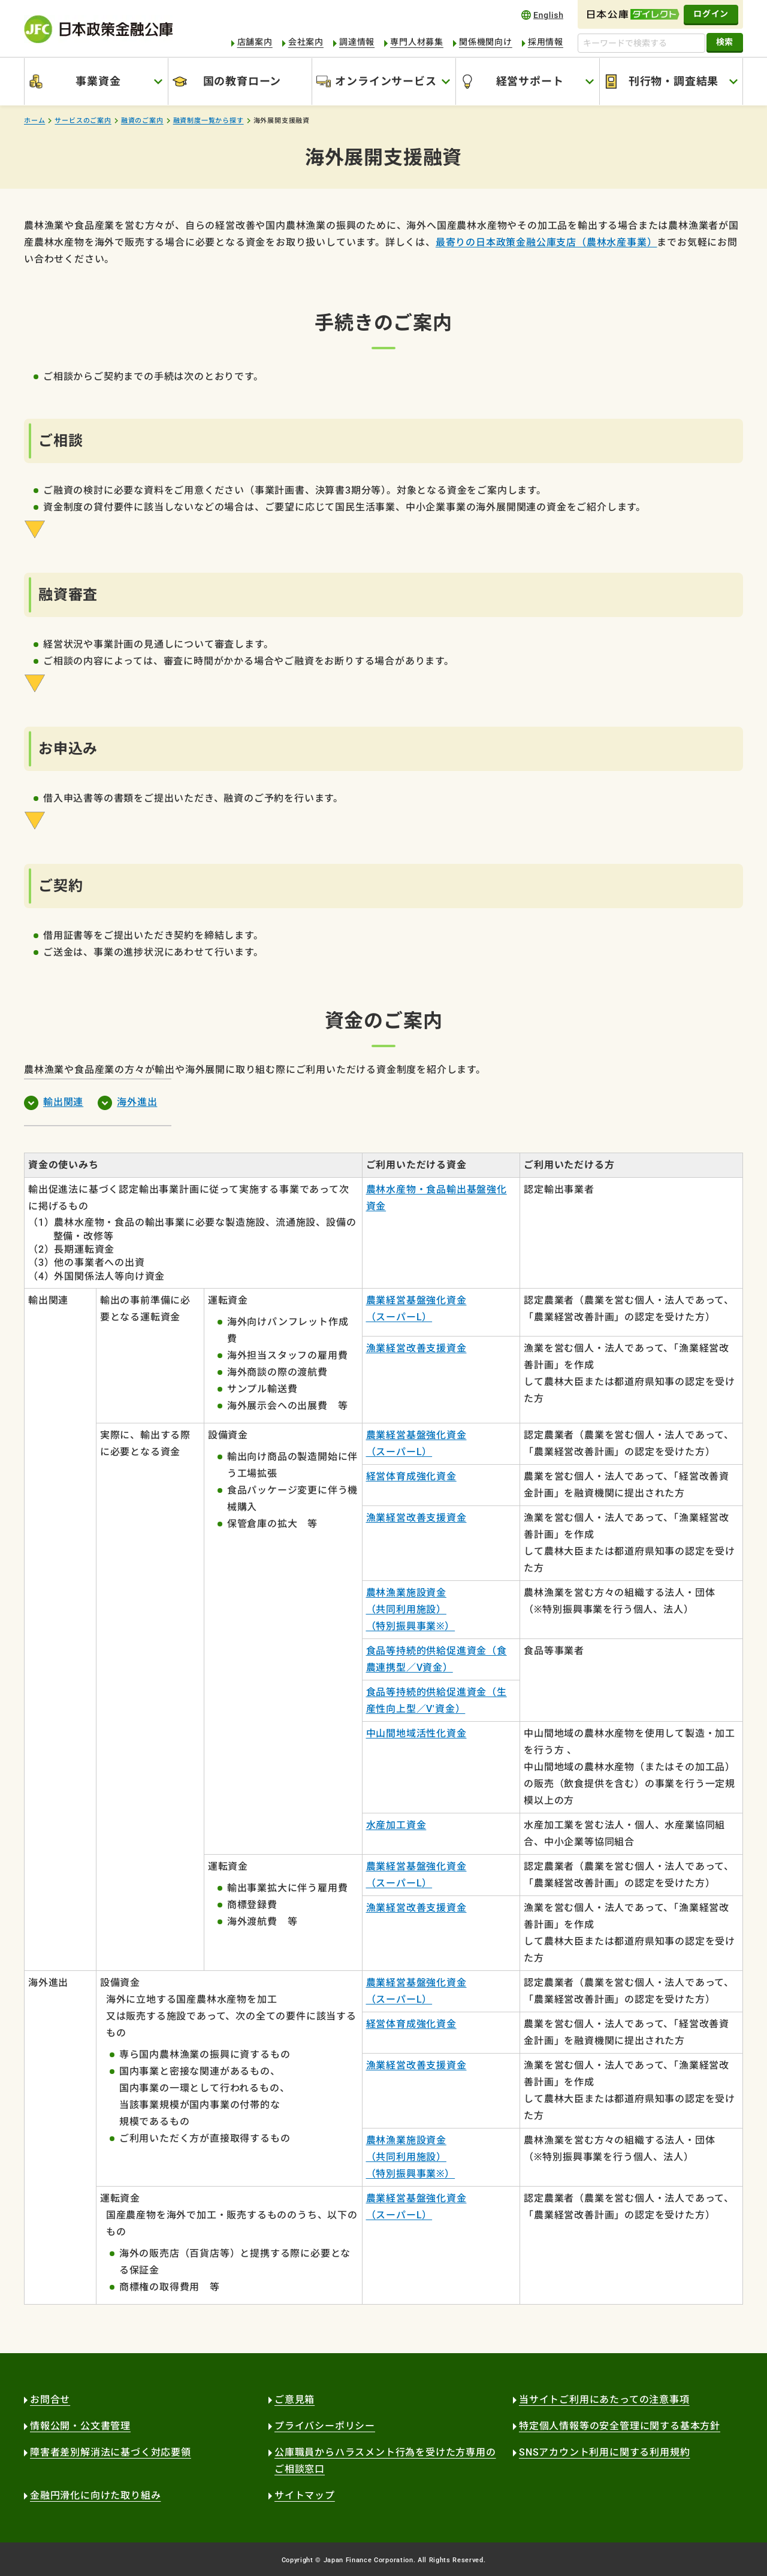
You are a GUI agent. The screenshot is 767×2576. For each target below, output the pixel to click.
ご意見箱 (294, 2399)
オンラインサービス (385, 81)
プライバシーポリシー (324, 2426)
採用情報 (545, 42)
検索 (724, 42)
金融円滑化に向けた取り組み (95, 2495)
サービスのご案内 (83, 121)
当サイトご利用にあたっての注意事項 (604, 2399)
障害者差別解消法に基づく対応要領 (110, 2452)
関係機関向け (485, 42)
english (542, 14)
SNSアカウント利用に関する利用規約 (604, 2452)
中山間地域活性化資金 (416, 1733)
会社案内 (306, 42)
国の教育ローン (242, 81)
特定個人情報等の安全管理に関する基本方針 (619, 2426)
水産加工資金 (396, 1825)
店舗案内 (255, 42)
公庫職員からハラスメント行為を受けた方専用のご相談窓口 (385, 2461)
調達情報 (357, 42)
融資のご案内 (142, 121)
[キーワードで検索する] (641, 43)
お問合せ (50, 2399)
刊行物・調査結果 (673, 81)
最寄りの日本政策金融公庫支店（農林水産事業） (546, 242)
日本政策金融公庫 (98, 29)
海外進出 (137, 1102)
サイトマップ (304, 2495)
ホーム (34, 121)
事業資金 (98, 81)
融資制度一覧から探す (208, 121)
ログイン (711, 14)
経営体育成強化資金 (411, 1476)
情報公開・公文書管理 (80, 2426)
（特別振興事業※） (410, 1626)
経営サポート (530, 81)
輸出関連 (63, 1102)
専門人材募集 (416, 42)
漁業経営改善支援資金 (416, 1348)
